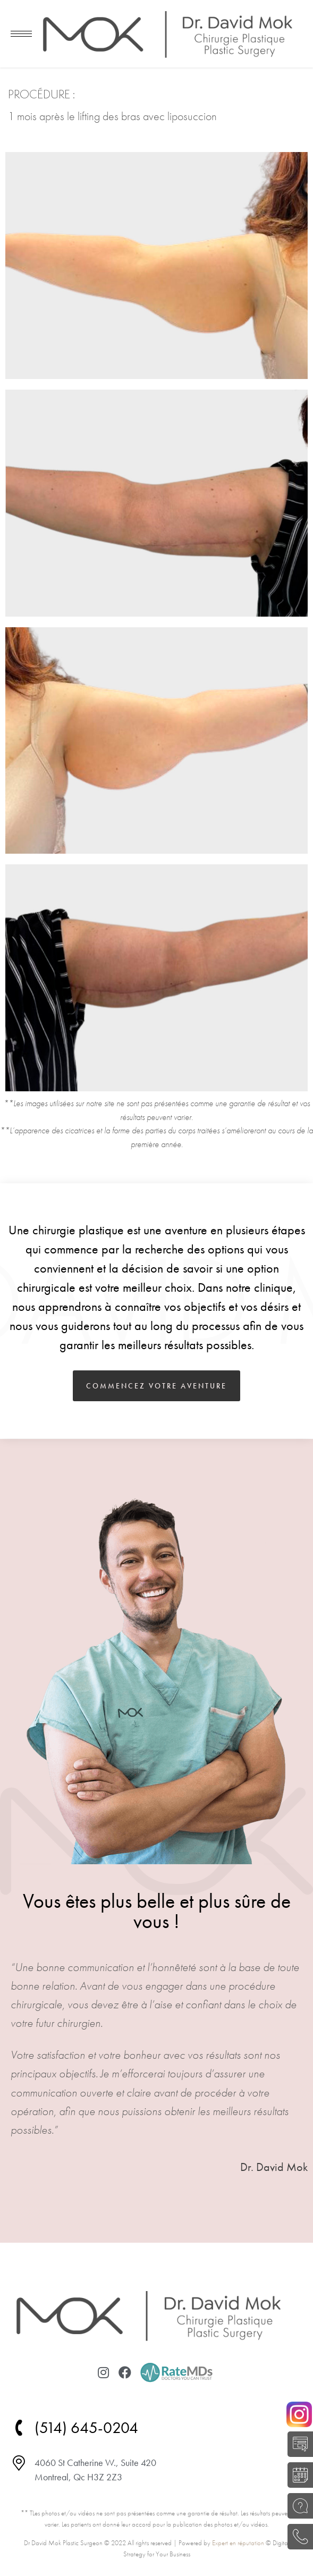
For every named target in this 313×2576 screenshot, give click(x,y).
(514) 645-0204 (297, 2536)
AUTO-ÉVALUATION (297, 2444)
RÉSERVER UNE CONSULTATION (297, 2475)
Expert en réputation (238, 2542)
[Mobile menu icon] (21, 33)
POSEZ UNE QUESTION (297, 2506)
